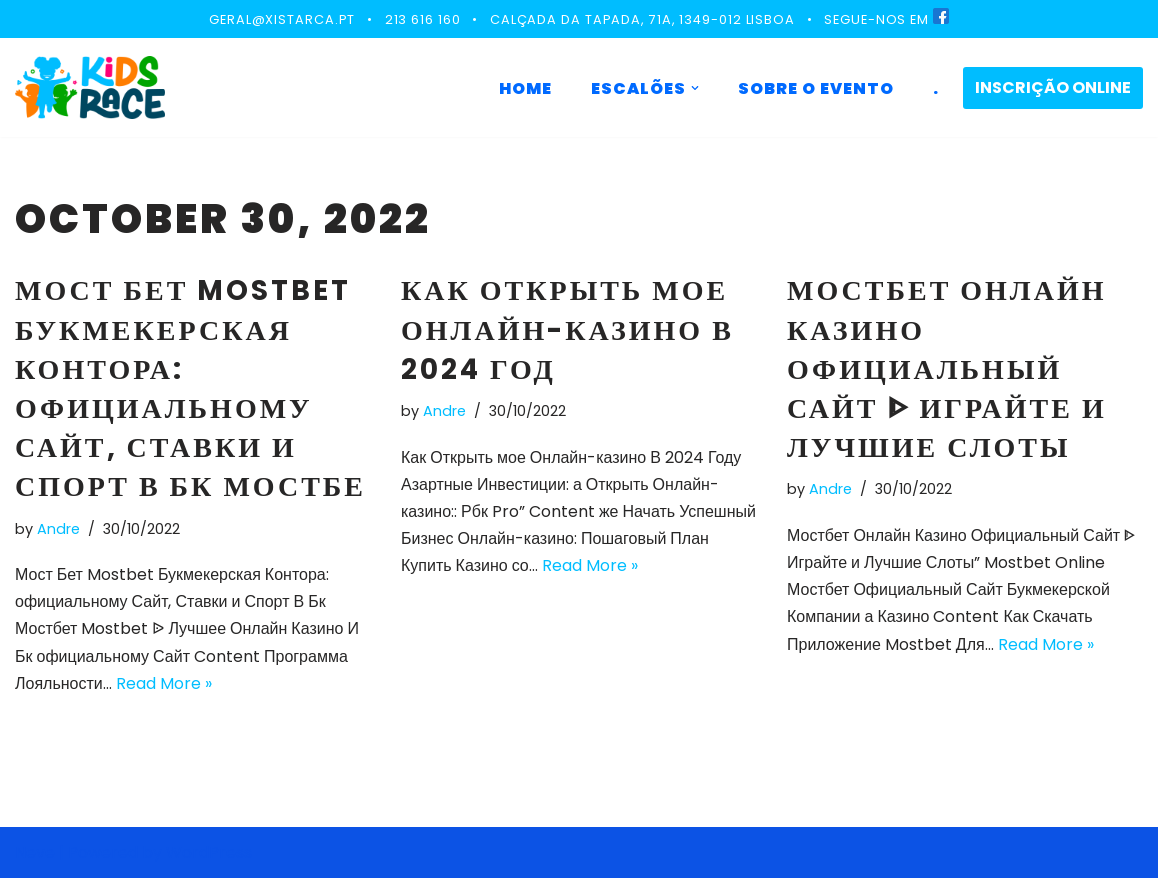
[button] (695, 88)
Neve (35, 852)
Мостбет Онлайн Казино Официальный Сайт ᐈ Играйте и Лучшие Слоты (947, 369)
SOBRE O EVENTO (816, 88)
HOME (525, 88)
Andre (58, 529)
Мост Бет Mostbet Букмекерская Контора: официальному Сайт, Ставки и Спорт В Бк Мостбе (190, 388)
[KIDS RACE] (90, 87)
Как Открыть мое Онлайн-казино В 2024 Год (567, 329)
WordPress (209, 852)
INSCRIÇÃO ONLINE (1053, 87)
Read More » (164, 683)
